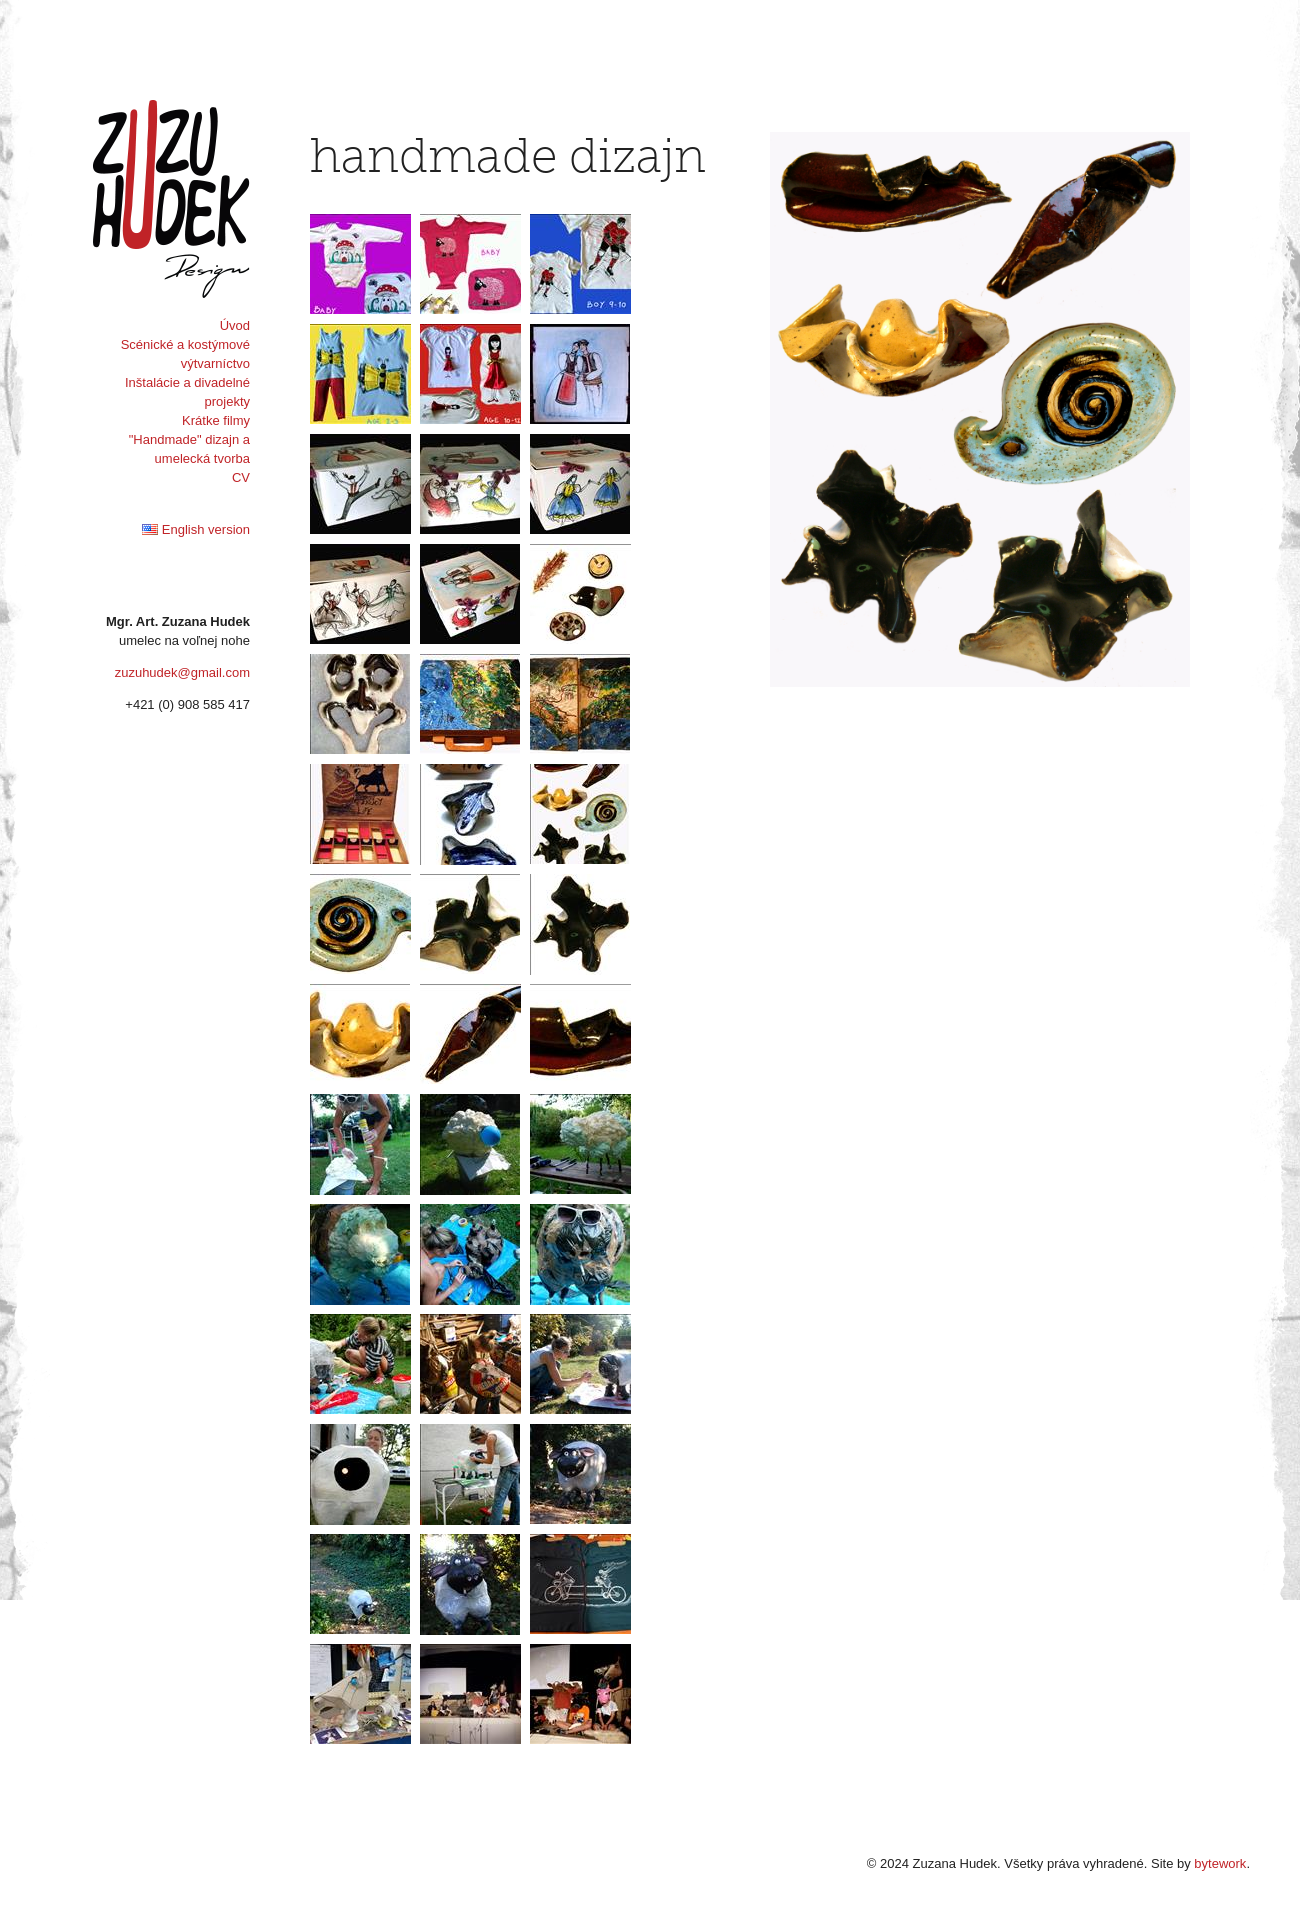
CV (241, 477)
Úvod (235, 325)
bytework (1220, 1863)
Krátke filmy (216, 420)
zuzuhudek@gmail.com (182, 672)
